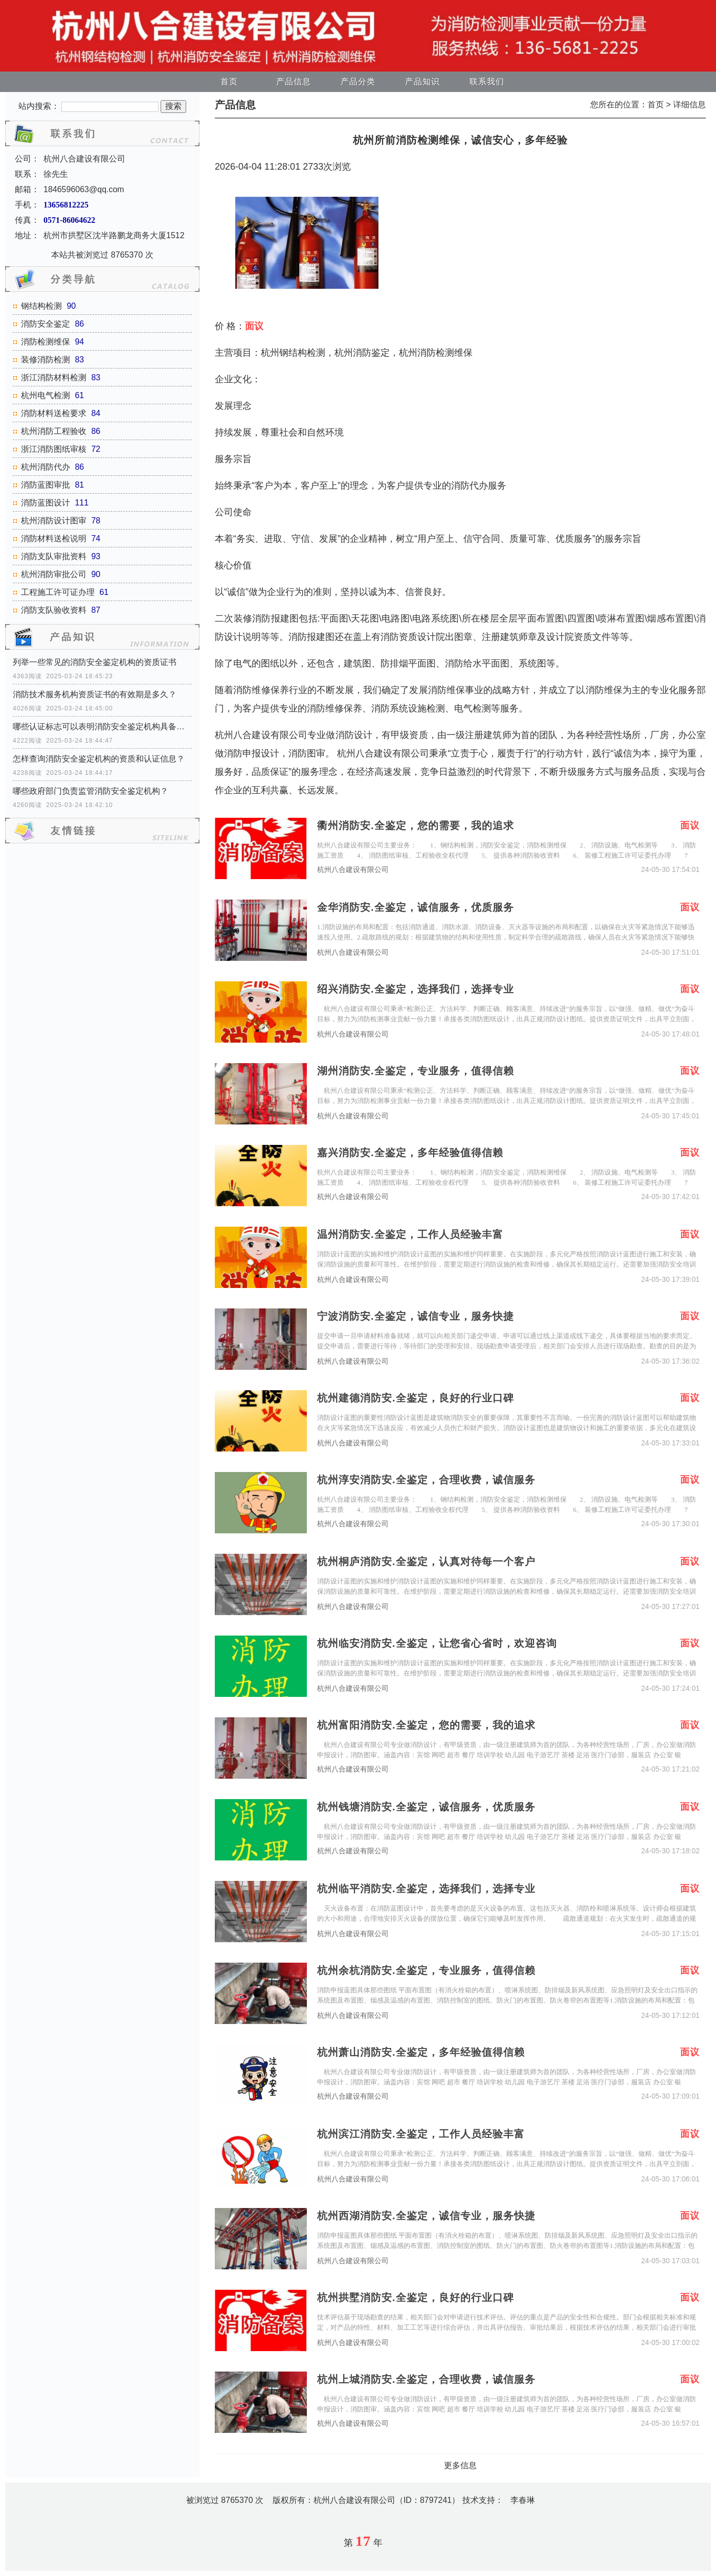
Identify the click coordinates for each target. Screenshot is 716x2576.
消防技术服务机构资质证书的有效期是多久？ (94, 694)
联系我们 (486, 81)
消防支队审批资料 (53, 556)
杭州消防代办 (45, 467)
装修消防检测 (45, 359)
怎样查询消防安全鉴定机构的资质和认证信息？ (99, 758)
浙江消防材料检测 (53, 377)
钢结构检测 (41, 306)
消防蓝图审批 (45, 484)
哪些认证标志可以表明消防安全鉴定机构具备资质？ (102, 726)
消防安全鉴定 (45, 323)
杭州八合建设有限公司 (353, 869)
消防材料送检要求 (53, 413)
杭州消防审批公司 (53, 574)
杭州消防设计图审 (53, 520)
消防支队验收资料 (53, 610)
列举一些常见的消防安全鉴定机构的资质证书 (94, 662)
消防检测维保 (45, 341)
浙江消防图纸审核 (53, 449)
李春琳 (522, 2500)
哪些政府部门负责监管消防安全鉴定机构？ (90, 791)
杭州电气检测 (45, 395)
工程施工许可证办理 (58, 592)
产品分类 (358, 81)
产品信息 (293, 81)
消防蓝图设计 (45, 502)
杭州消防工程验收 (53, 431)
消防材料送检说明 (53, 538)
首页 (229, 81)
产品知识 (422, 81)
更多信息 (460, 2465)
